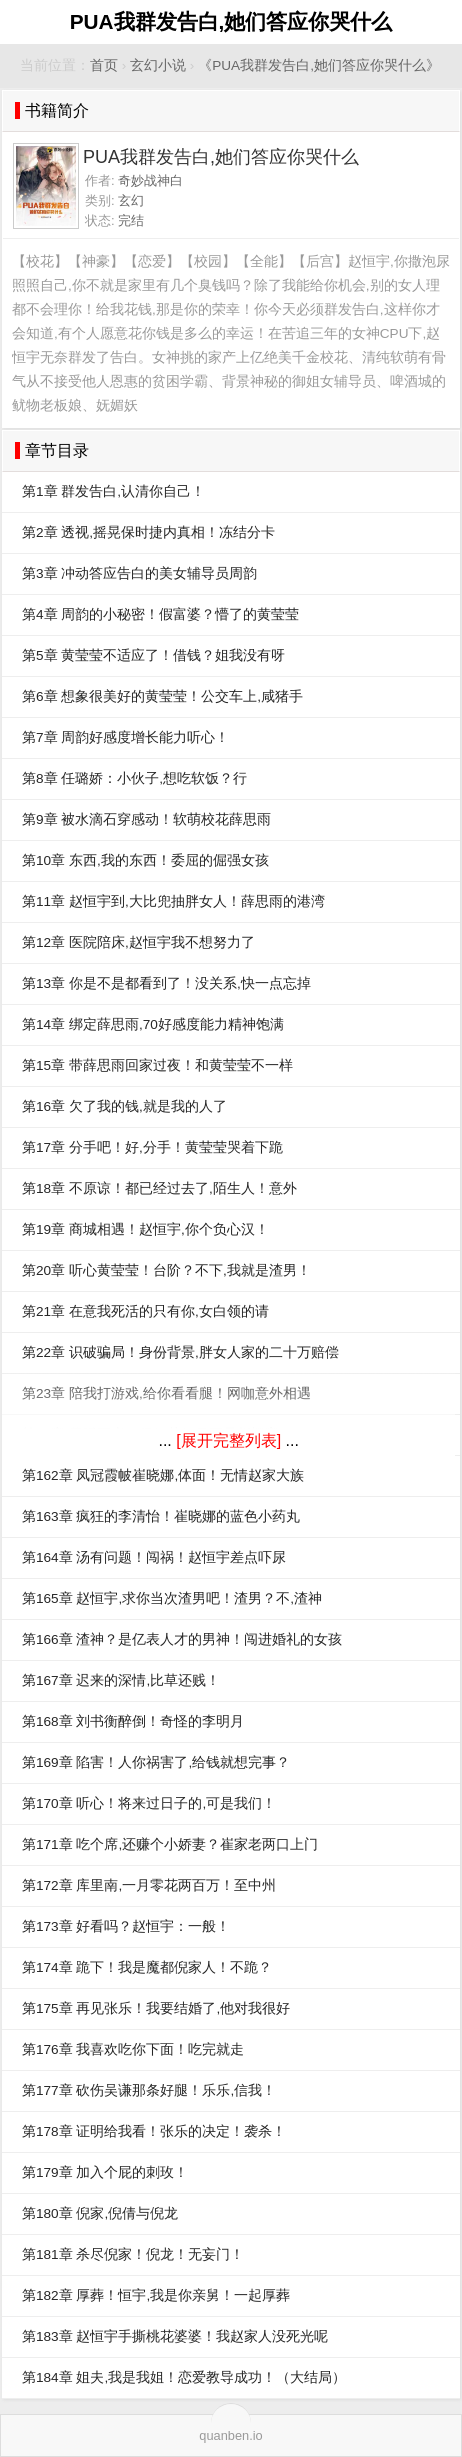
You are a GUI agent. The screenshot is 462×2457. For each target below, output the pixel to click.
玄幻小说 (158, 65)
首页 (104, 65)
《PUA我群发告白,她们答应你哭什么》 (319, 65)
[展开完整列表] (228, 1440)
